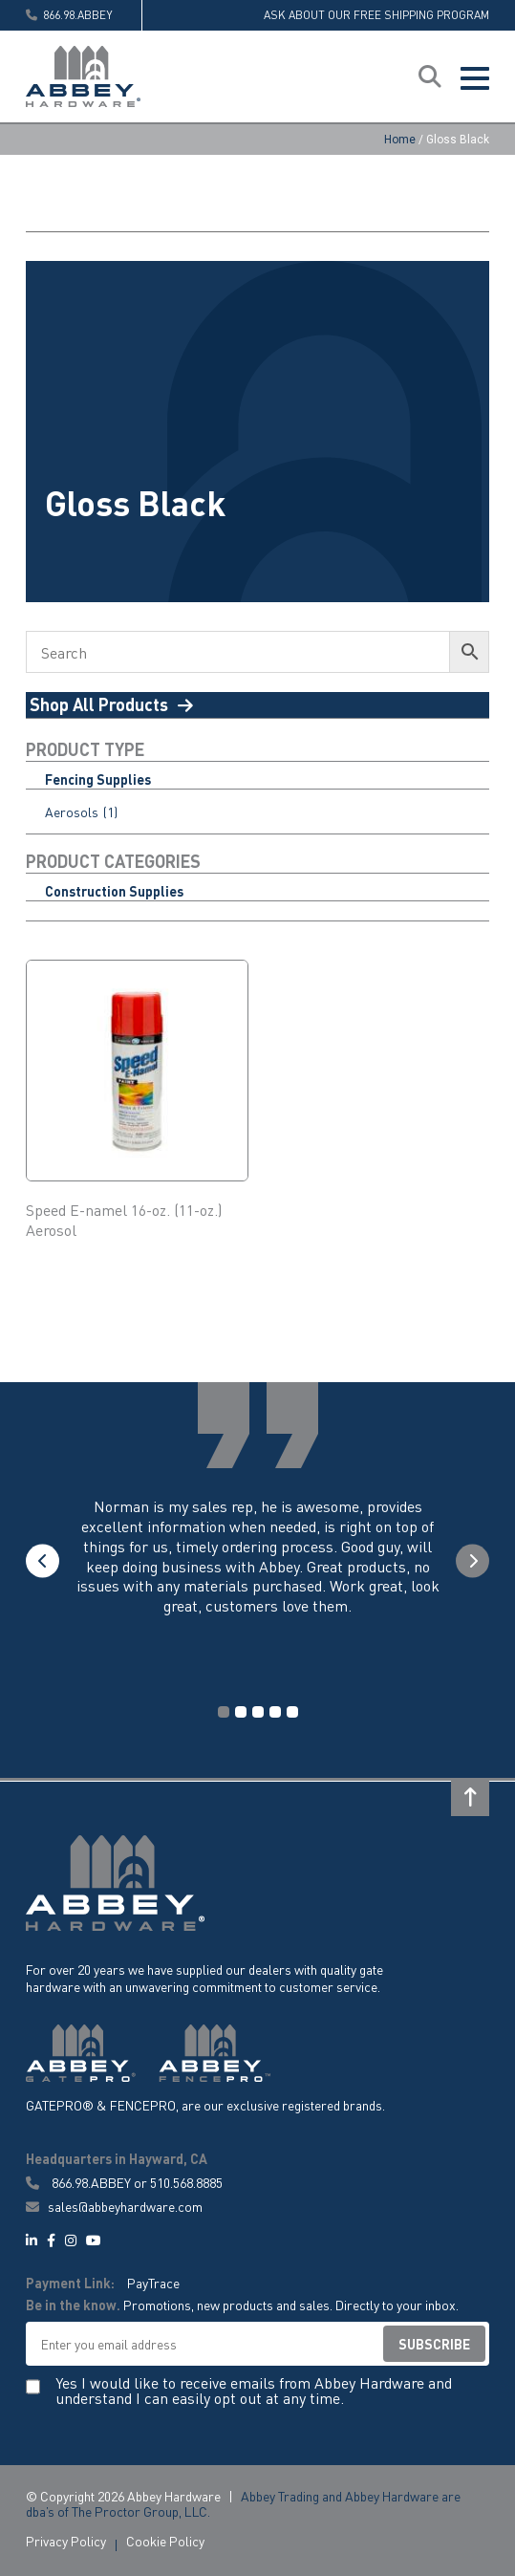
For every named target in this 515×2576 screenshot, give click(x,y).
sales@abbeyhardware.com (114, 2206)
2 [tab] (241, 1712)
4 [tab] (275, 1712)
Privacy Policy (66, 2540)
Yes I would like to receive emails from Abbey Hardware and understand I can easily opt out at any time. (253, 2391)
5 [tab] (292, 1712)
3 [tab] (258, 1712)
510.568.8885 (186, 2182)
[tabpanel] (258, 1576)
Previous (42, 1560)
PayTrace (153, 2283)
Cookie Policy (165, 2540)
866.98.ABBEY (91, 2182)
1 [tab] (223, 1712)
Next (472, 1560)
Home (400, 139)
